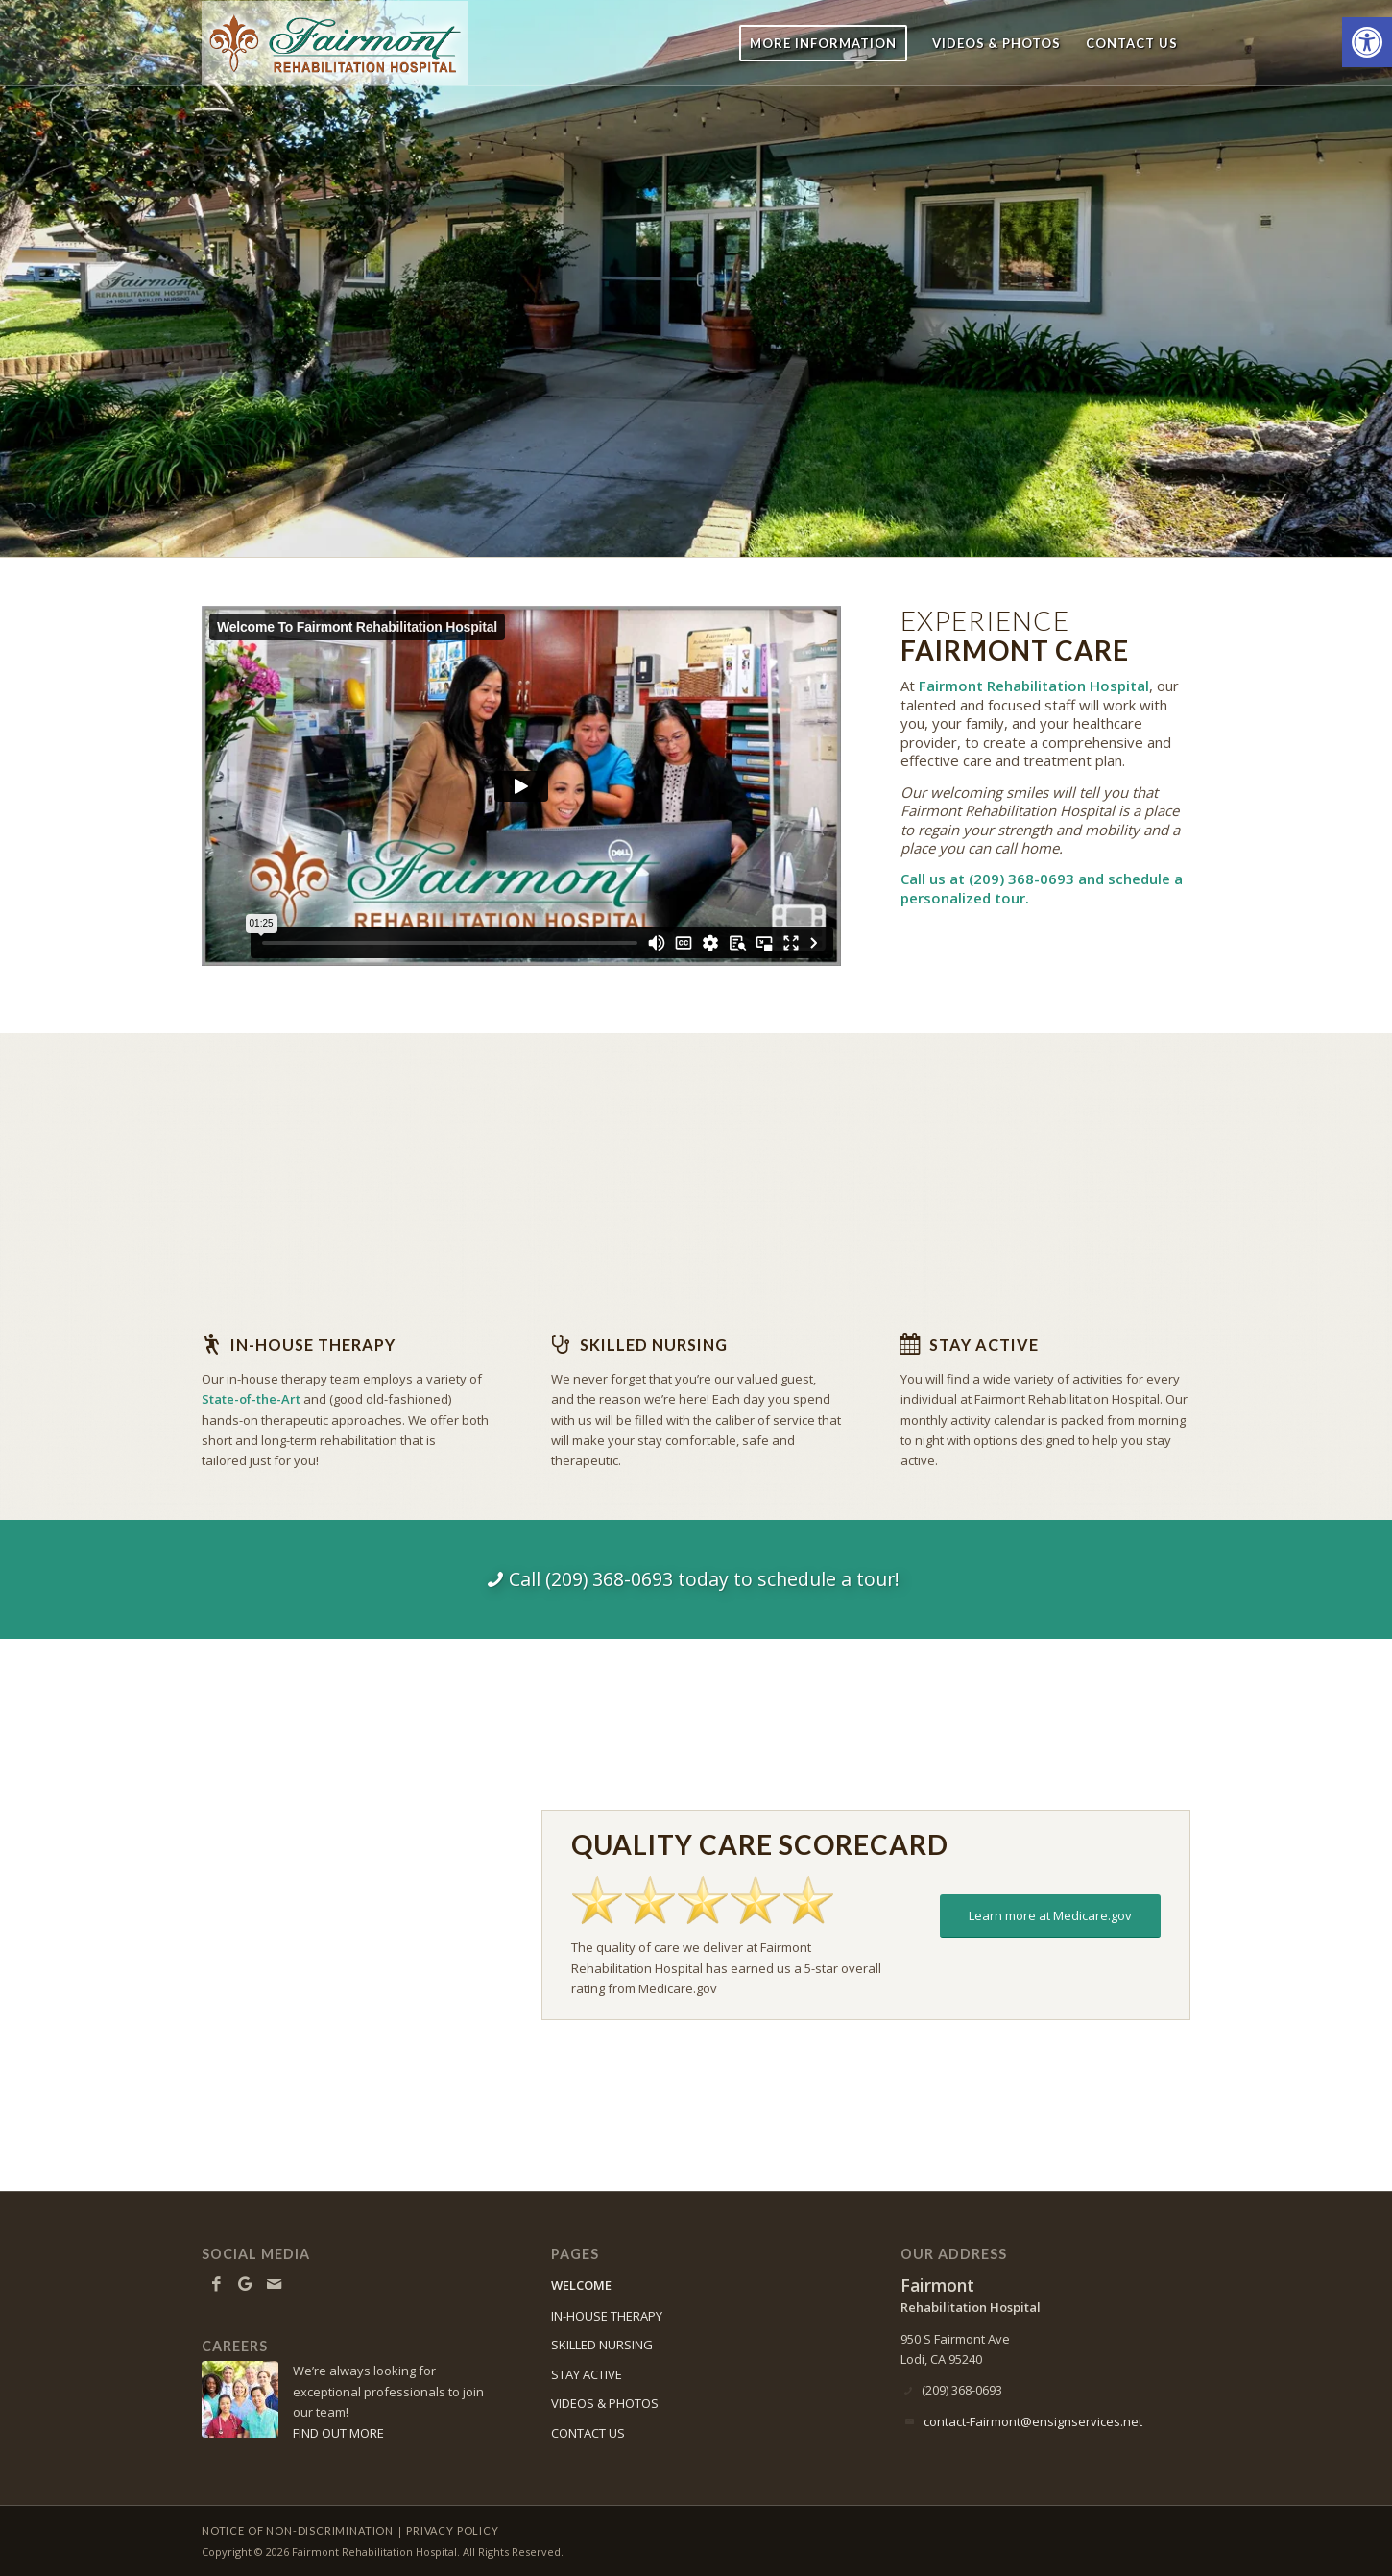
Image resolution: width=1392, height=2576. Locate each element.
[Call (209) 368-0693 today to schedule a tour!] (696, 1579)
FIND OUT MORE (338, 2433)
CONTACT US (588, 2433)
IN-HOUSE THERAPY (606, 2315)
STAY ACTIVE (586, 2374)
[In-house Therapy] (211, 1344)
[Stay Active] (910, 1344)
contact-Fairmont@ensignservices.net (1033, 2421)
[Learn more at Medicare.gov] (1050, 1916)
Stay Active (984, 1345)
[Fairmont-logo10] (335, 43)
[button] (1367, 42)
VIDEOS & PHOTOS (605, 2403)
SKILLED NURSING (602, 2344)
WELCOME (581, 2285)
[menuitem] (823, 43)
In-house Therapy (313, 1345)
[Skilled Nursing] (560, 1344)
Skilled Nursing (654, 1345)
